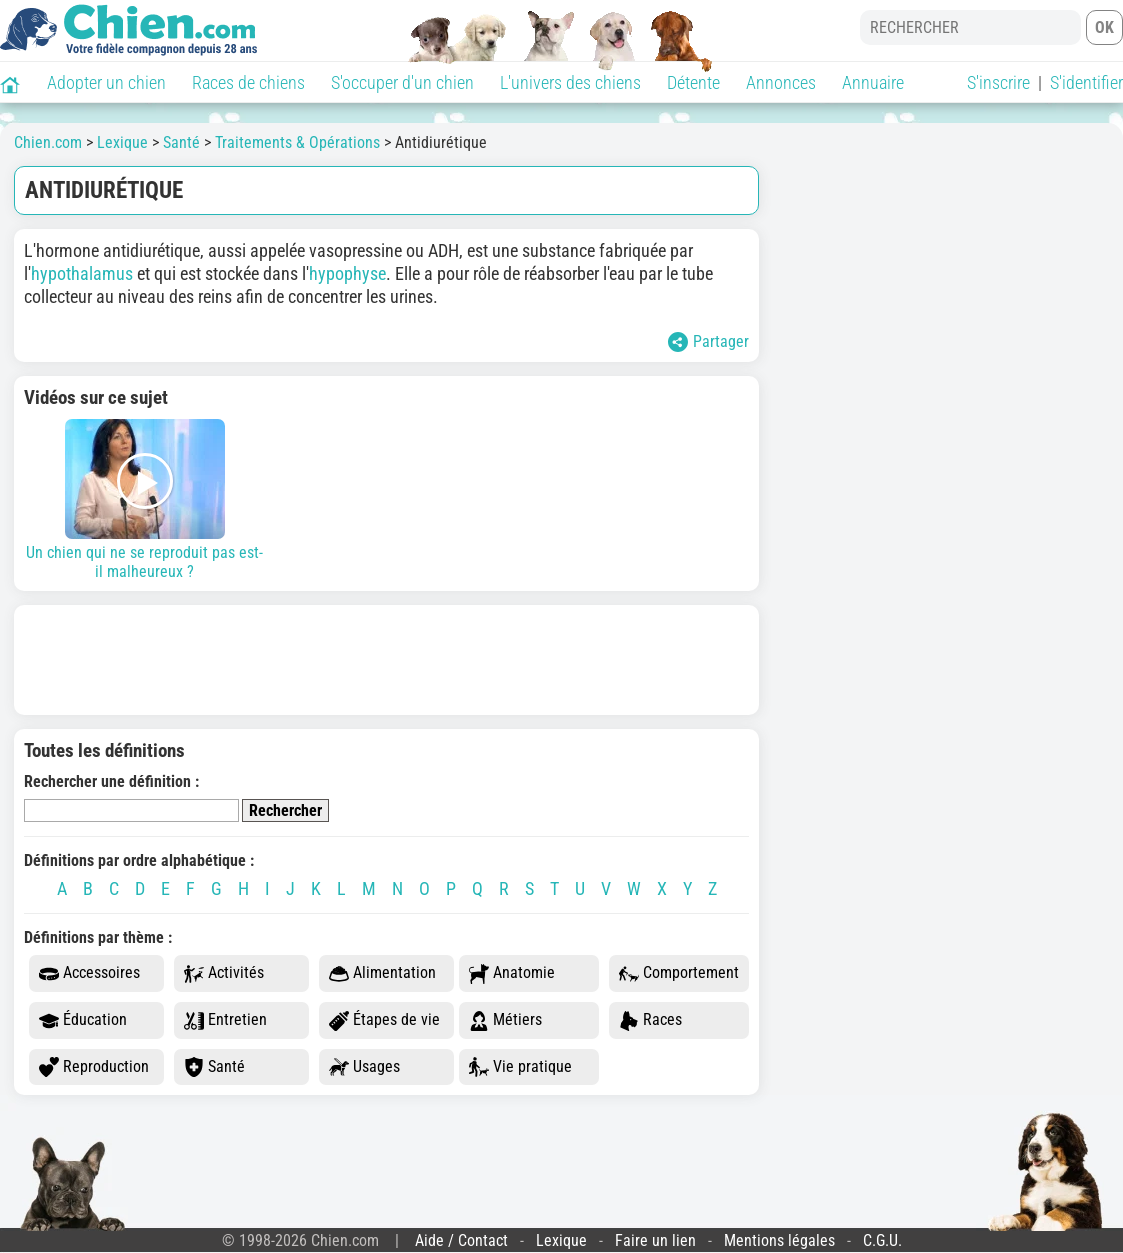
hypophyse (347, 273)
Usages (364, 1067)
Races (650, 1020)
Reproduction (94, 1067)
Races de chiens (248, 82)
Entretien (225, 1020)
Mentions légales (779, 1240)
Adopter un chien (106, 82)
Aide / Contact (461, 1240)
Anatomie (512, 973)
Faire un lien (655, 1240)
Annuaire (873, 82)
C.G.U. (882, 1240)
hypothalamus (82, 273)
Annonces (781, 82)
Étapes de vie (384, 1020)
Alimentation (382, 973)
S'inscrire (998, 82)
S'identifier (1086, 82)
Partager (708, 342)
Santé (214, 1067)
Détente (693, 82)
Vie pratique (520, 1067)
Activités (224, 973)
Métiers (505, 1020)
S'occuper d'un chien (402, 82)
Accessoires (89, 973)
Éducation (83, 1020)
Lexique (561, 1240)
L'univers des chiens (570, 82)
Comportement (679, 973)
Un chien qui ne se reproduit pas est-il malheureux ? (145, 500)
